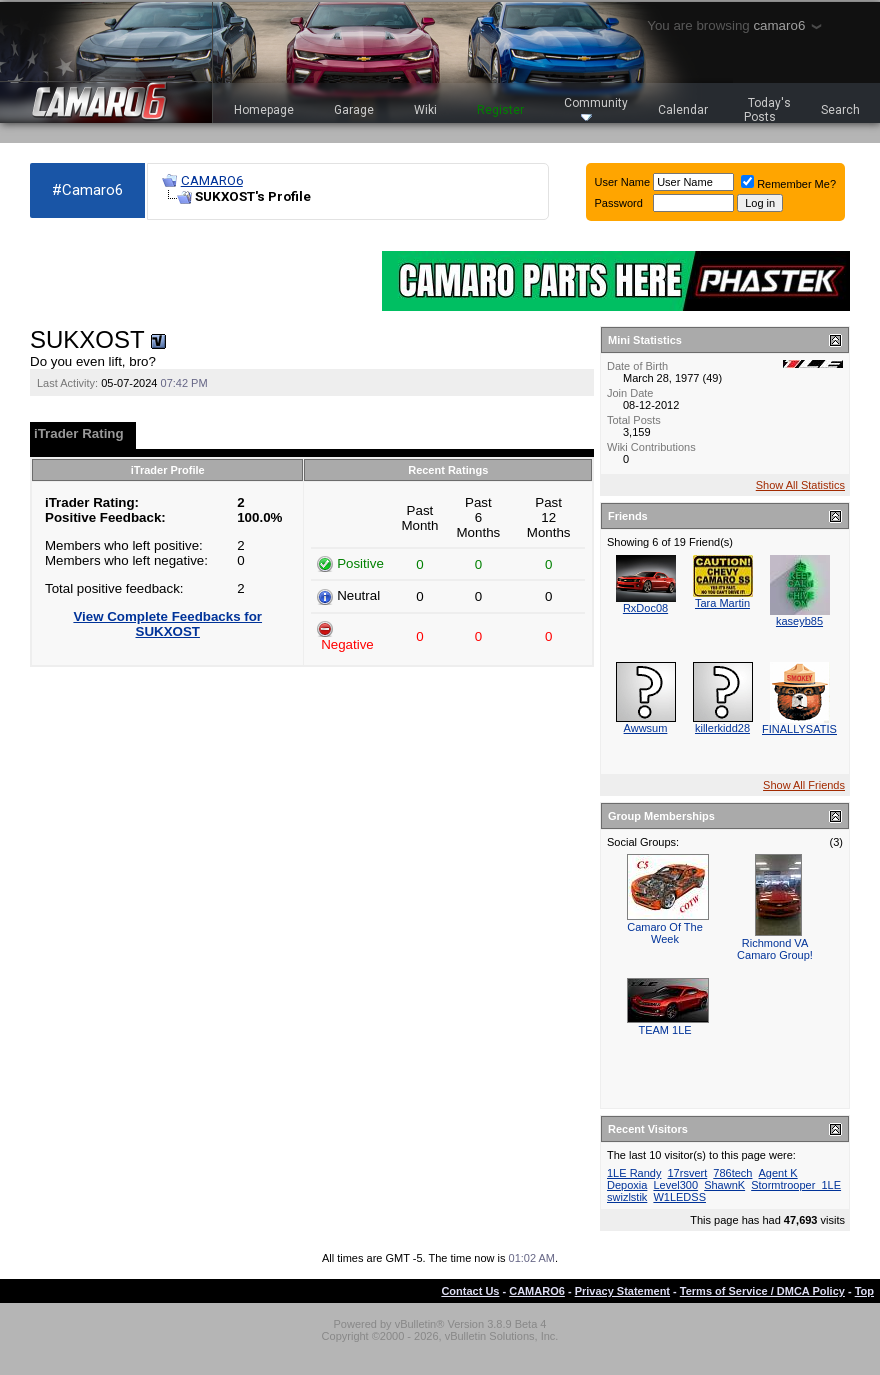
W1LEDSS (679, 1197)
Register (500, 110)
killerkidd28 (722, 728)
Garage (354, 110)
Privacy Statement (622, 1291)
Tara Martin (722, 603)
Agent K (778, 1173)
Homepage (264, 110)
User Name (623, 182)
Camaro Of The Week (665, 933)
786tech (732, 1173)
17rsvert (688, 1173)
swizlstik (627, 1197)
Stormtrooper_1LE (796, 1185)
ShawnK (724, 1185)
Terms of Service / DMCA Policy (762, 1291)
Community (596, 108)
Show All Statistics (800, 485)
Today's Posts (768, 110)
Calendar (683, 110)
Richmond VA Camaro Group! (775, 949)
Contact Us (470, 1291)
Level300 (675, 1185)
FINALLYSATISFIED (812, 729)
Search (840, 110)
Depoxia (627, 1185)
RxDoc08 (645, 608)
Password (619, 203)
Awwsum (646, 728)
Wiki (425, 110)
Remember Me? (788, 184)
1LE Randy (634, 1173)
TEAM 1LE (664, 1030)
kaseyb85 (799, 621)
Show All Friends (804, 785)
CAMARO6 (212, 180)
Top (864, 1291)
